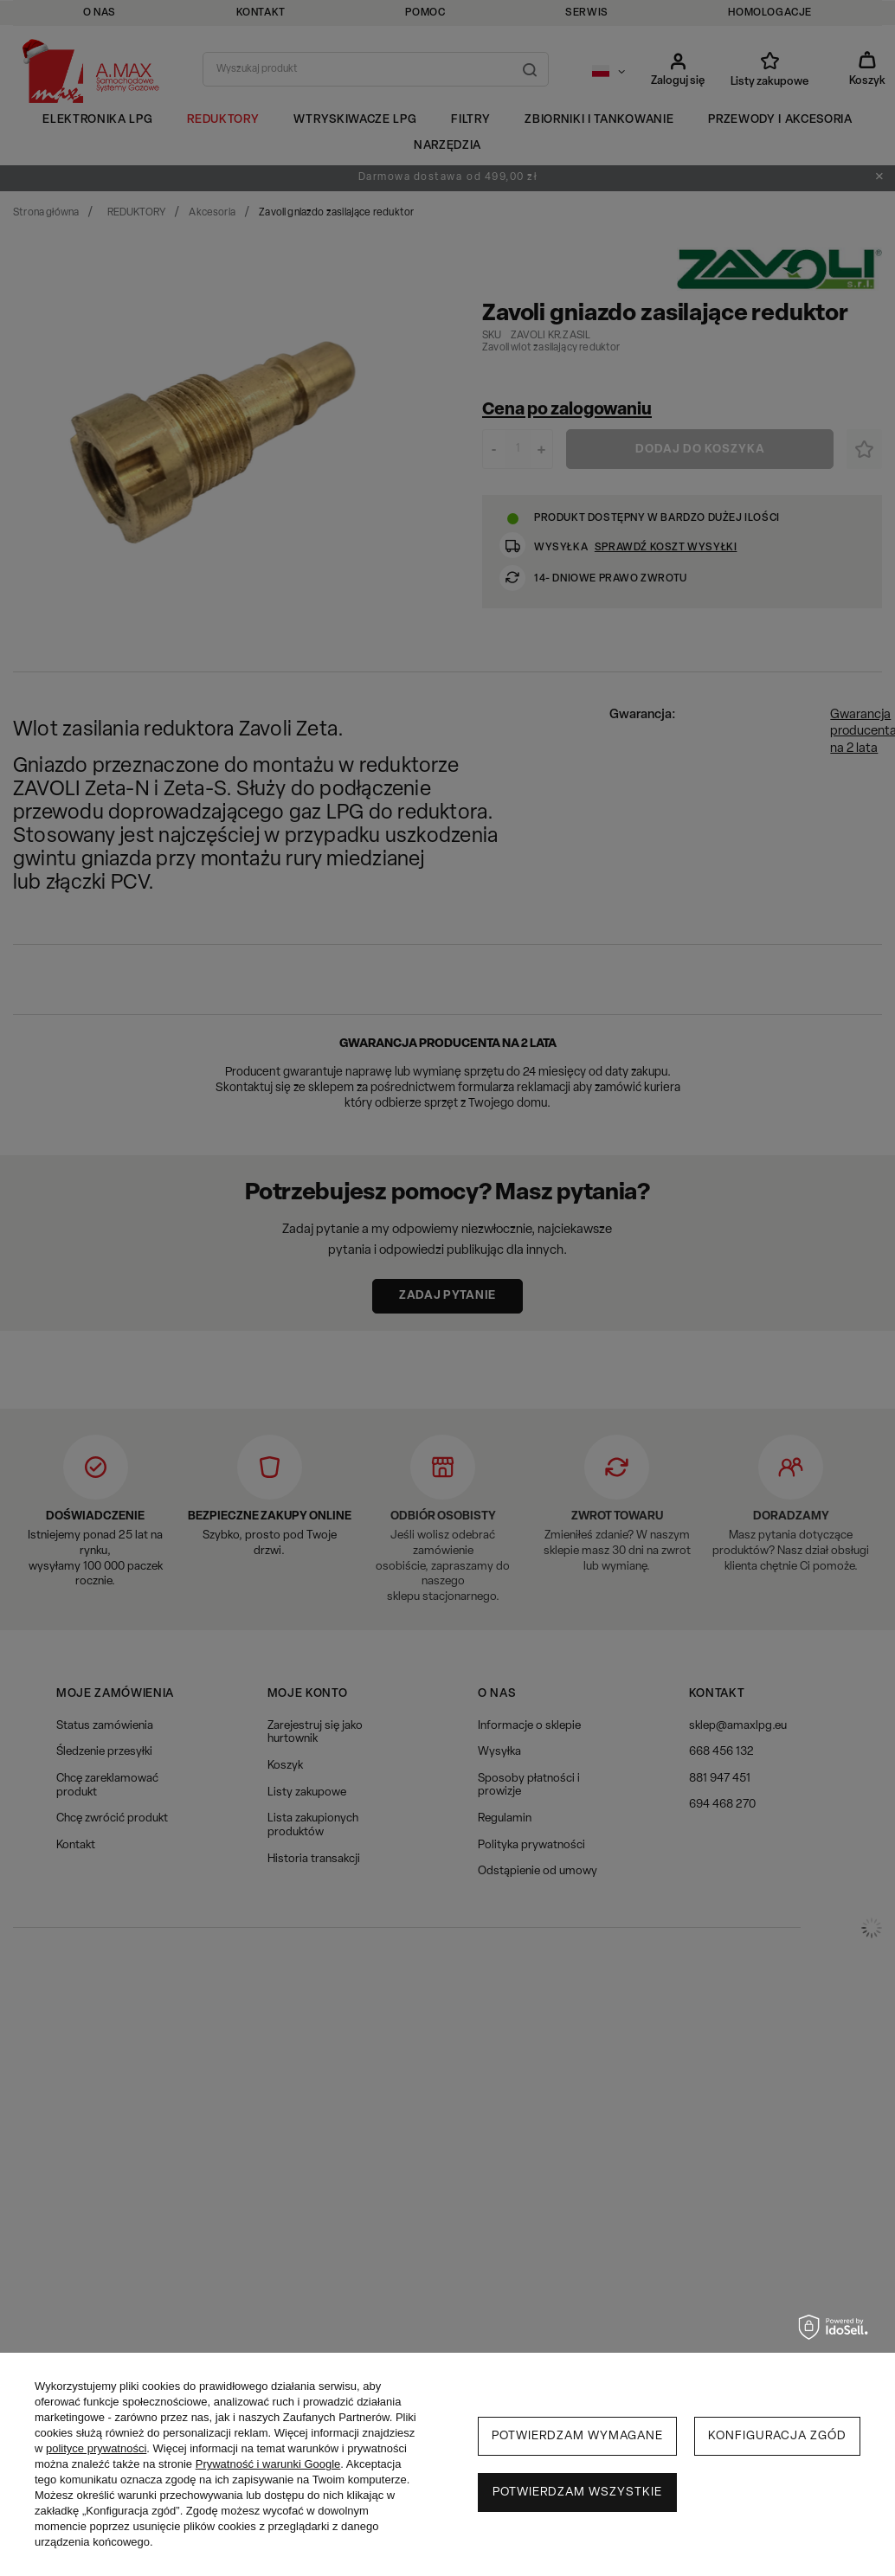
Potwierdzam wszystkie (577, 2492)
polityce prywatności (96, 2448)
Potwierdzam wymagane (577, 2436)
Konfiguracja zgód (777, 2436)
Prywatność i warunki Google (268, 2463)
